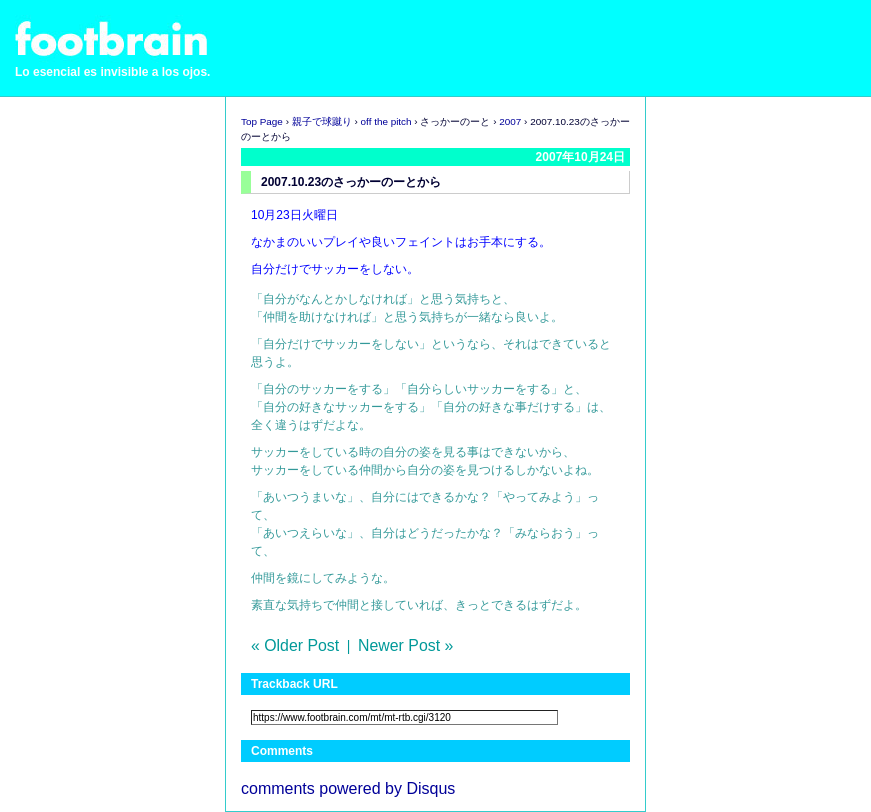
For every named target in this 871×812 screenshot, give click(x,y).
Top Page (262, 121)
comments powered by (348, 788)
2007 (510, 121)
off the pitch (386, 121)
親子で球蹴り (322, 121)
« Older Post (295, 645)
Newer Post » (405, 645)
